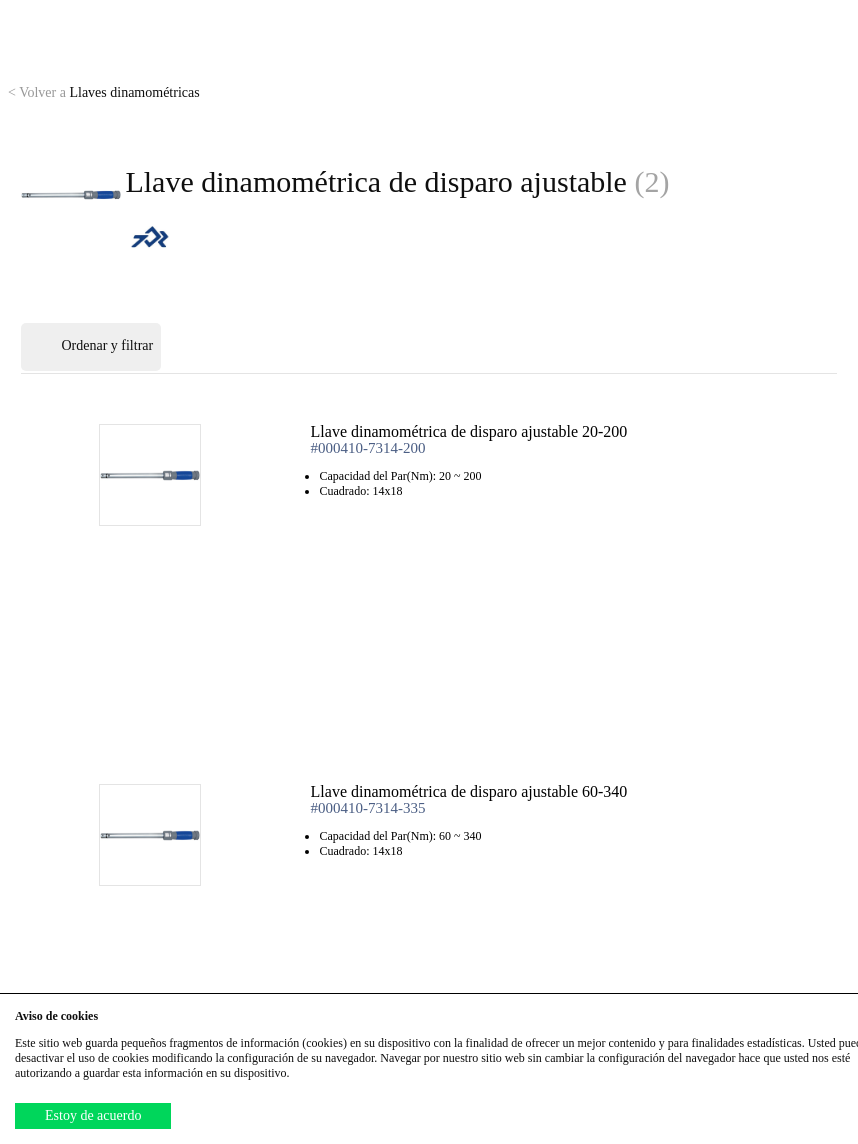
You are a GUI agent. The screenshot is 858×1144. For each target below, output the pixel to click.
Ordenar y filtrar (91, 347)
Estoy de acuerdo (93, 1115)
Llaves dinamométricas (104, 92)
